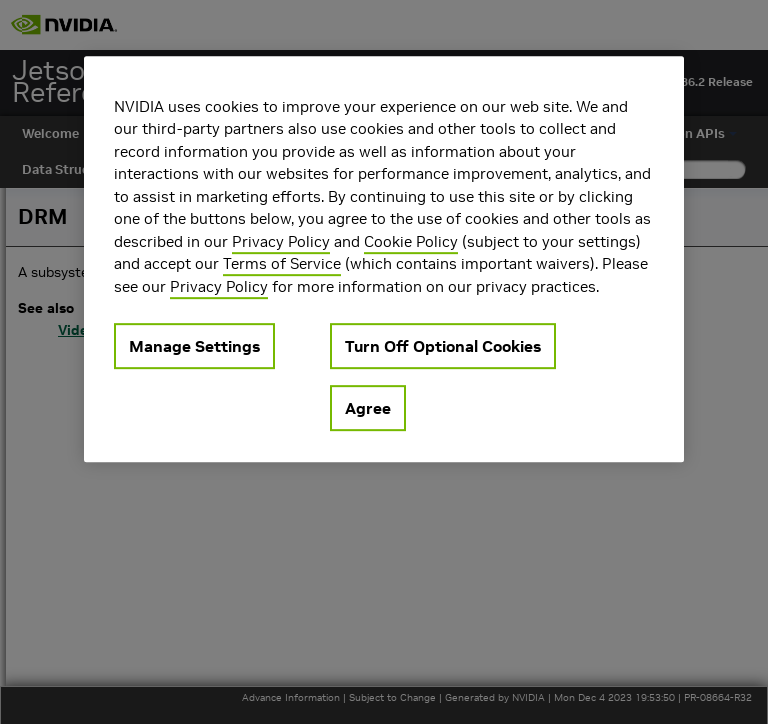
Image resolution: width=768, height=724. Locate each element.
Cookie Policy (411, 241)
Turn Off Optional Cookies (443, 346)
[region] (384, 259)
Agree (368, 408)
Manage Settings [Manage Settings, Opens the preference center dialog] (194, 346)
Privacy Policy (281, 241)
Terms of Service (282, 263)
